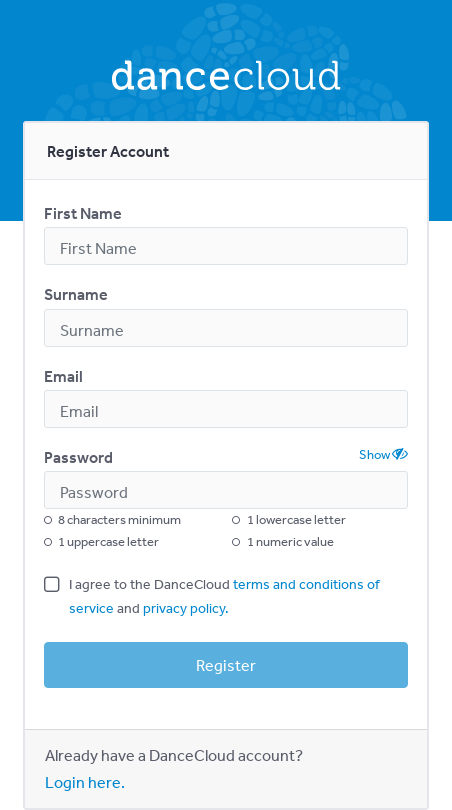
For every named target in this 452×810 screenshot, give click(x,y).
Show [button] (383, 454)
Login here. (85, 782)
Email (63, 376)
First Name (83, 213)
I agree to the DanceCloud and (224, 596)
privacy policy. (186, 608)
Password (78, 457)
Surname (76, 294)
